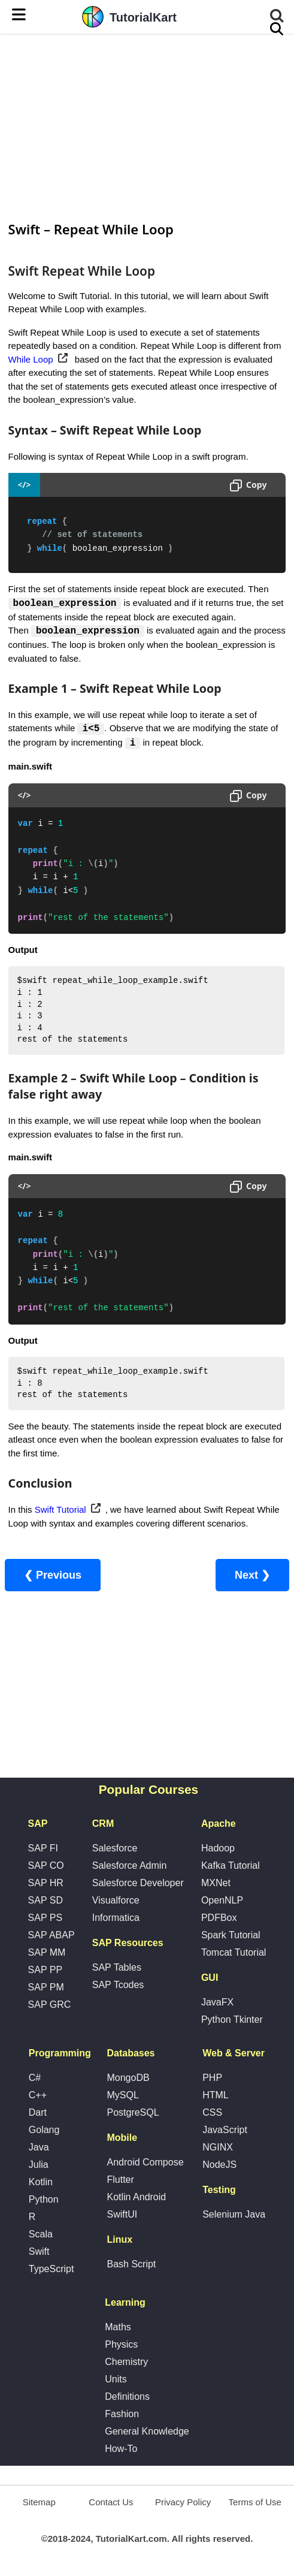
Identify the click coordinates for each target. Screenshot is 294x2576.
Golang (44, 2131)
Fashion (122, 2415)
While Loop (30, 359)
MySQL (122, 2096)
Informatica (116, 1919)
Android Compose (145, 2163)
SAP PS (45, 1919)
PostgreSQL (133, 2114)
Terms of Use (255, 2503)
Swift (39, 2253)
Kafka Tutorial (230, 1867)
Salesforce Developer (138, 1884)
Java (39, 2148)
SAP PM (46, 1988)
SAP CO (46, 1867)
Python (44, 2200)
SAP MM (47, 1953)
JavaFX (217, 2003)
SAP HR (45, 1884)
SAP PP (45, 1971)
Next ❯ (252, 1576)
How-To (121, 2450)
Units (115, 2380)
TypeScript (51, 2270)
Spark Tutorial (230, 1936)
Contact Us (111, 2503)
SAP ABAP (51, 1936)
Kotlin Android (136, 2198)
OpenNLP (222, 1901)
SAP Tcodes (118, 1986)
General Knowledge (147, 2432)
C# (35, 2079)
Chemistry (126, 2363)
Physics (121, 2345)
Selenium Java (233, 2215)
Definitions (127, 2398)
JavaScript (224, 2131)
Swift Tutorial (60, 1511)
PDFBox (219, 1919)
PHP (212, 2079)
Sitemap (39, 2503)
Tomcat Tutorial (233, 1953)
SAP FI (43, 1849)
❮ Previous (52, 1576)
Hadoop (218, 1849)
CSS (212, 2114)
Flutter (120, 2181)
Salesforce (115, 1849)
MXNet (216, 1884)
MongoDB (128, 2079)
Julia (39, 2166)
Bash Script (131, 2265)
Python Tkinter (232, 2021)
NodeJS (219, 2166)
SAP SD (45, 1901)
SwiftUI (122, 2215)
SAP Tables (116, 1968)
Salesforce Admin (129, 1867)
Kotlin (41, 2183)
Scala (41, 2235)
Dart (38, 2114)
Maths (118, 2328)
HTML (215, 2096)
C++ (38, 2096)
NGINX (217, 2148)
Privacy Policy (183, 2503)
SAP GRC (49, 2006)
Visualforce (116, 1901)
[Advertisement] (147, 126)
